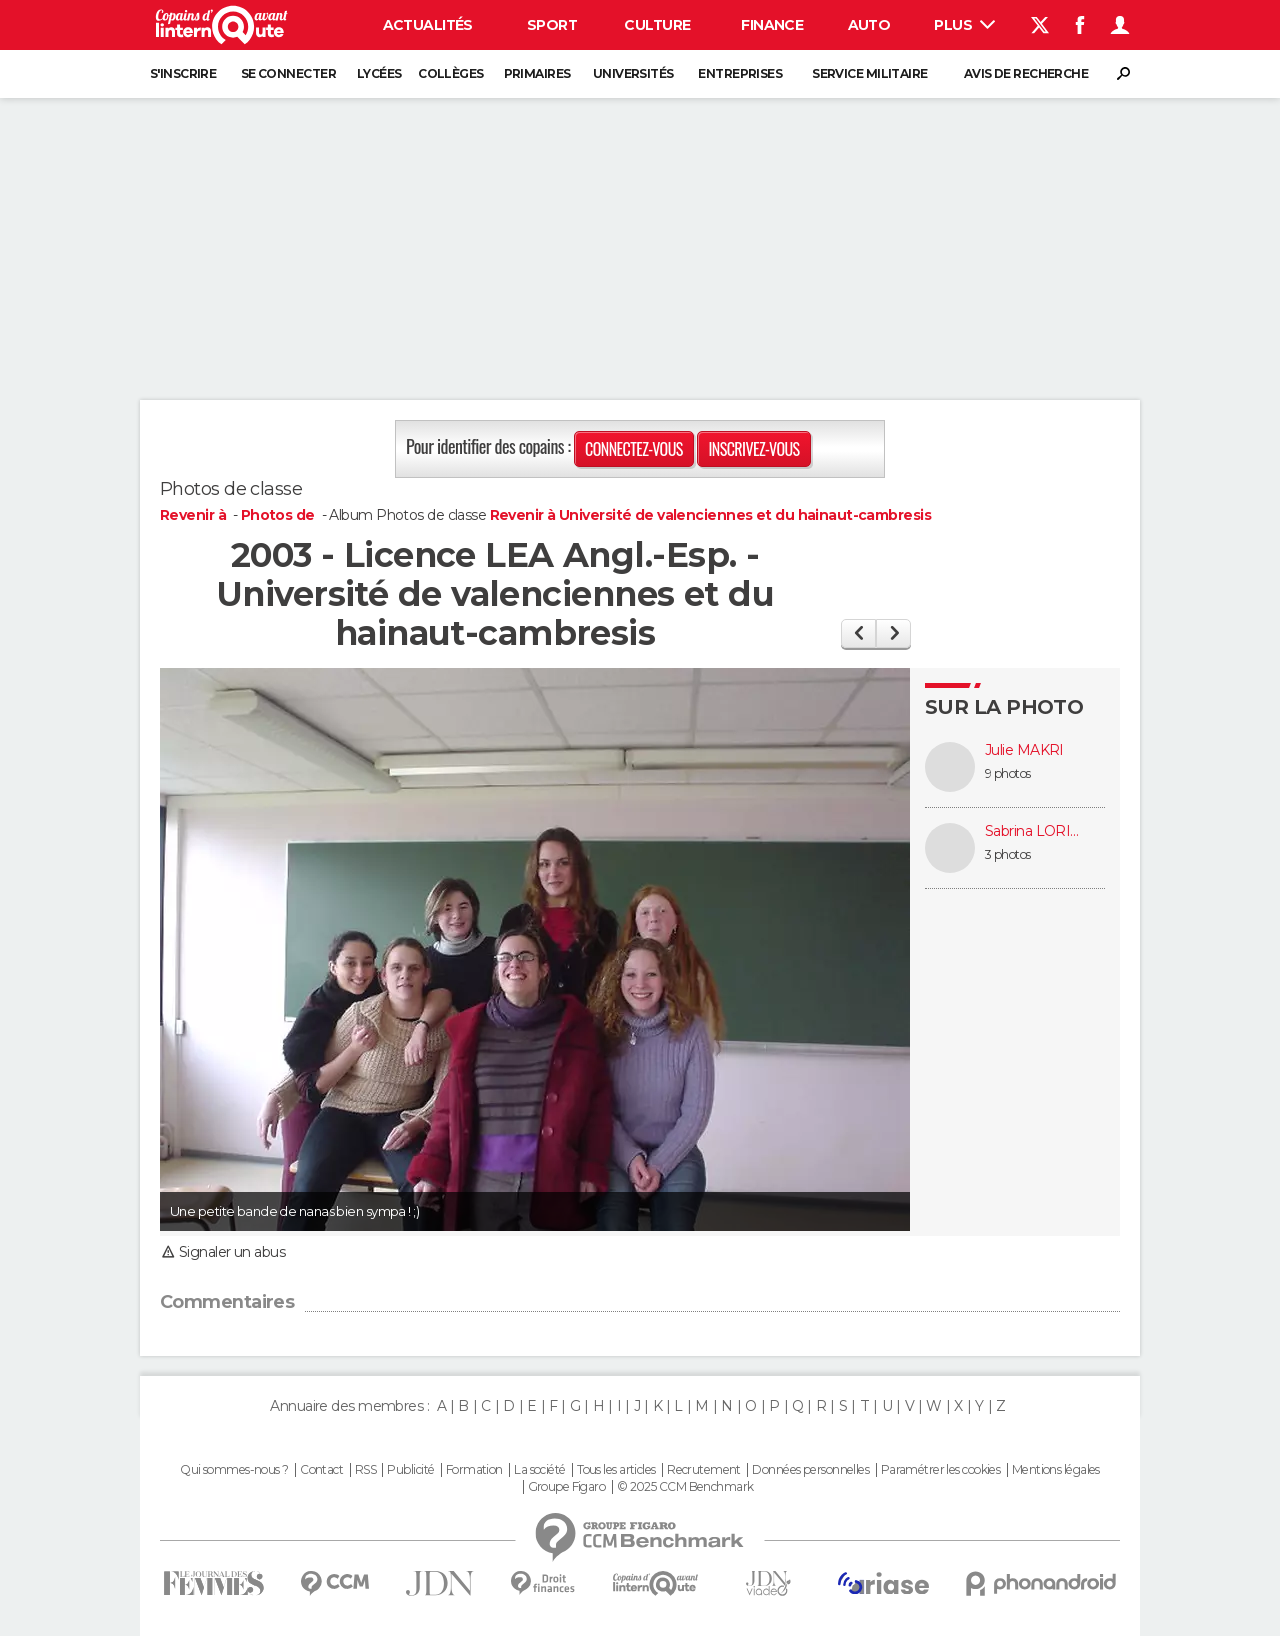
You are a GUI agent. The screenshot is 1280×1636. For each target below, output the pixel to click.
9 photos (1008, 773)
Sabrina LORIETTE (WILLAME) (1035, 831)
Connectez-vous (634, 449)
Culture (657, 25)
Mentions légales (1056, 1470)
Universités (633, 73)
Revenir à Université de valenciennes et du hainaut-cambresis (710, 515)
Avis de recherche (1026, 73)
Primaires (537, 73)
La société (539, 1470)
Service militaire (869, 73)
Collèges (451, 73)
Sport (552, 25)
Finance (772, 25)
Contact (321, 1470)
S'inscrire (183, 73)
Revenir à (194, 515)
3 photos (1008, 854)
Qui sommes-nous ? (234, 1470)
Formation (474, 1470)
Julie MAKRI (1024, 750)
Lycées (379, 73)
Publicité (410, 1470)
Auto (869, 25)
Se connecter (288, 73)
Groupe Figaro (567, 1487)
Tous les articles (616, 1470)
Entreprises (740, 73)
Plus (964, 25)
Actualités (428, 25)
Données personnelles (810, 1470)
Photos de (279, 515)
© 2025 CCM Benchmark (685, 1487)
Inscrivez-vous (753, 449)
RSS (365, 1470)
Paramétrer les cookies (941, 1470)
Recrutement (704, 1470)
